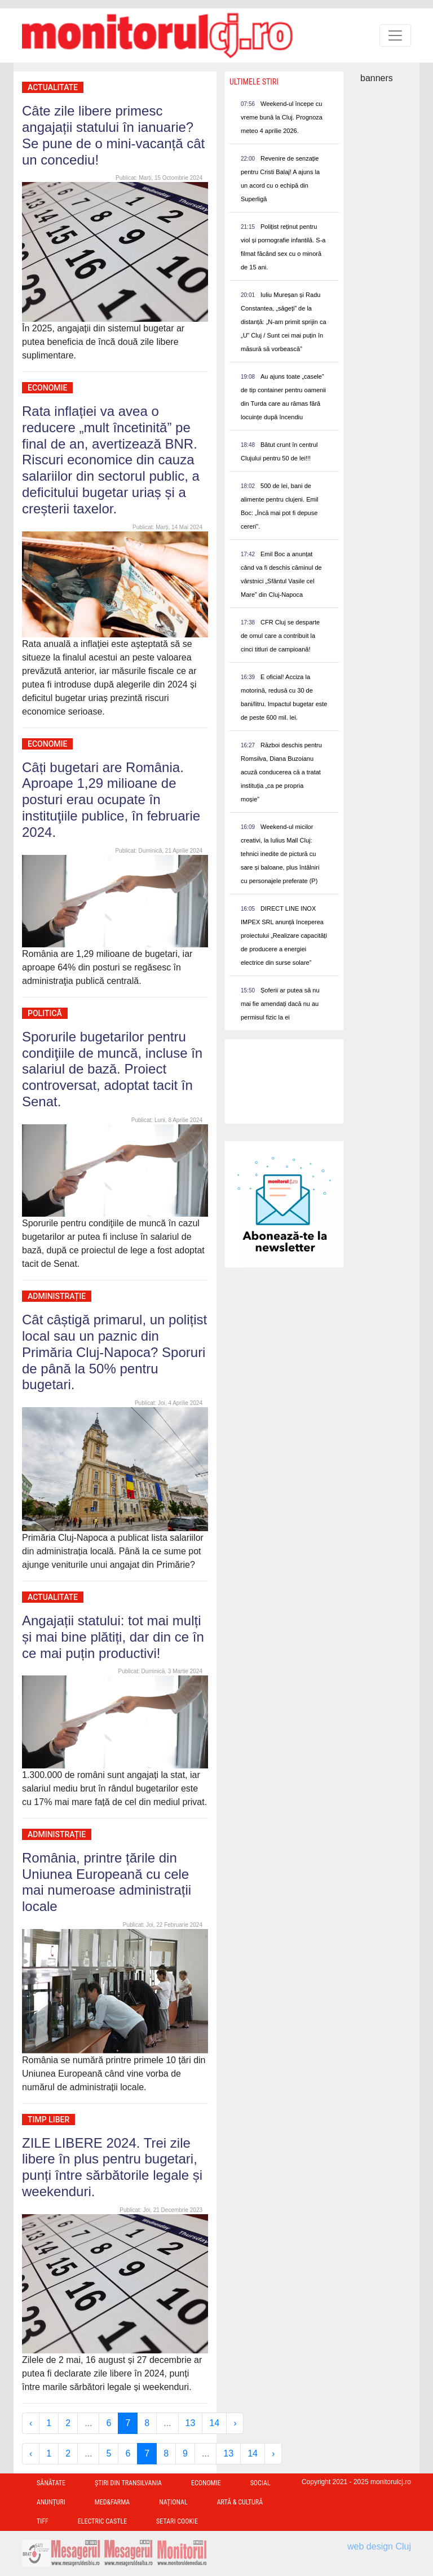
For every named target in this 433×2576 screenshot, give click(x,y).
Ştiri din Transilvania (128, 2483)
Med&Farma (112, 2502)
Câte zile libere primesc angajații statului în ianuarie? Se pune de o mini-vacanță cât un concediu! (113, 135)
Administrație (57, 1296)
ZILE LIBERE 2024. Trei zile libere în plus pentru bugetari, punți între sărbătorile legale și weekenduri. (112, 2167)
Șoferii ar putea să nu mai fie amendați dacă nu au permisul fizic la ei (280, 1004)
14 (214, 2423)
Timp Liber (48, 2119)
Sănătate (51, 2483)
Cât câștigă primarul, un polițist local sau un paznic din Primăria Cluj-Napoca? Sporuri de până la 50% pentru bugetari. (114, 1352)
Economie (47, 387)
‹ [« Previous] (30, 2423)
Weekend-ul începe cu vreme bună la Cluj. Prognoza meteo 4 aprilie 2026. (281, 117)
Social (260, 2483)
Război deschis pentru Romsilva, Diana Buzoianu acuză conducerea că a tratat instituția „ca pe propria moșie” (281, 772)
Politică (45, 1013)
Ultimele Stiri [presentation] (254, 81)
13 (190, 2423)
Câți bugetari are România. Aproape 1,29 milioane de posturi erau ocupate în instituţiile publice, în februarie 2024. (111, 800)
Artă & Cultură (240, 2502)
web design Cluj (379, 2546)
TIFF (42, 2521)
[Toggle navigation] (395, 35)
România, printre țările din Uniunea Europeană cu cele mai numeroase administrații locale (106, 1882)
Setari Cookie (177, 2521)
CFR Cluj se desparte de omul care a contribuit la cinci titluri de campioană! (280, 636)
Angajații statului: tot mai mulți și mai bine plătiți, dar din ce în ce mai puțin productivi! (113, 1637)
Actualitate (53, 87)
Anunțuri (51, 2502)
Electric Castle (102, 2521)
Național (173, 2502)
